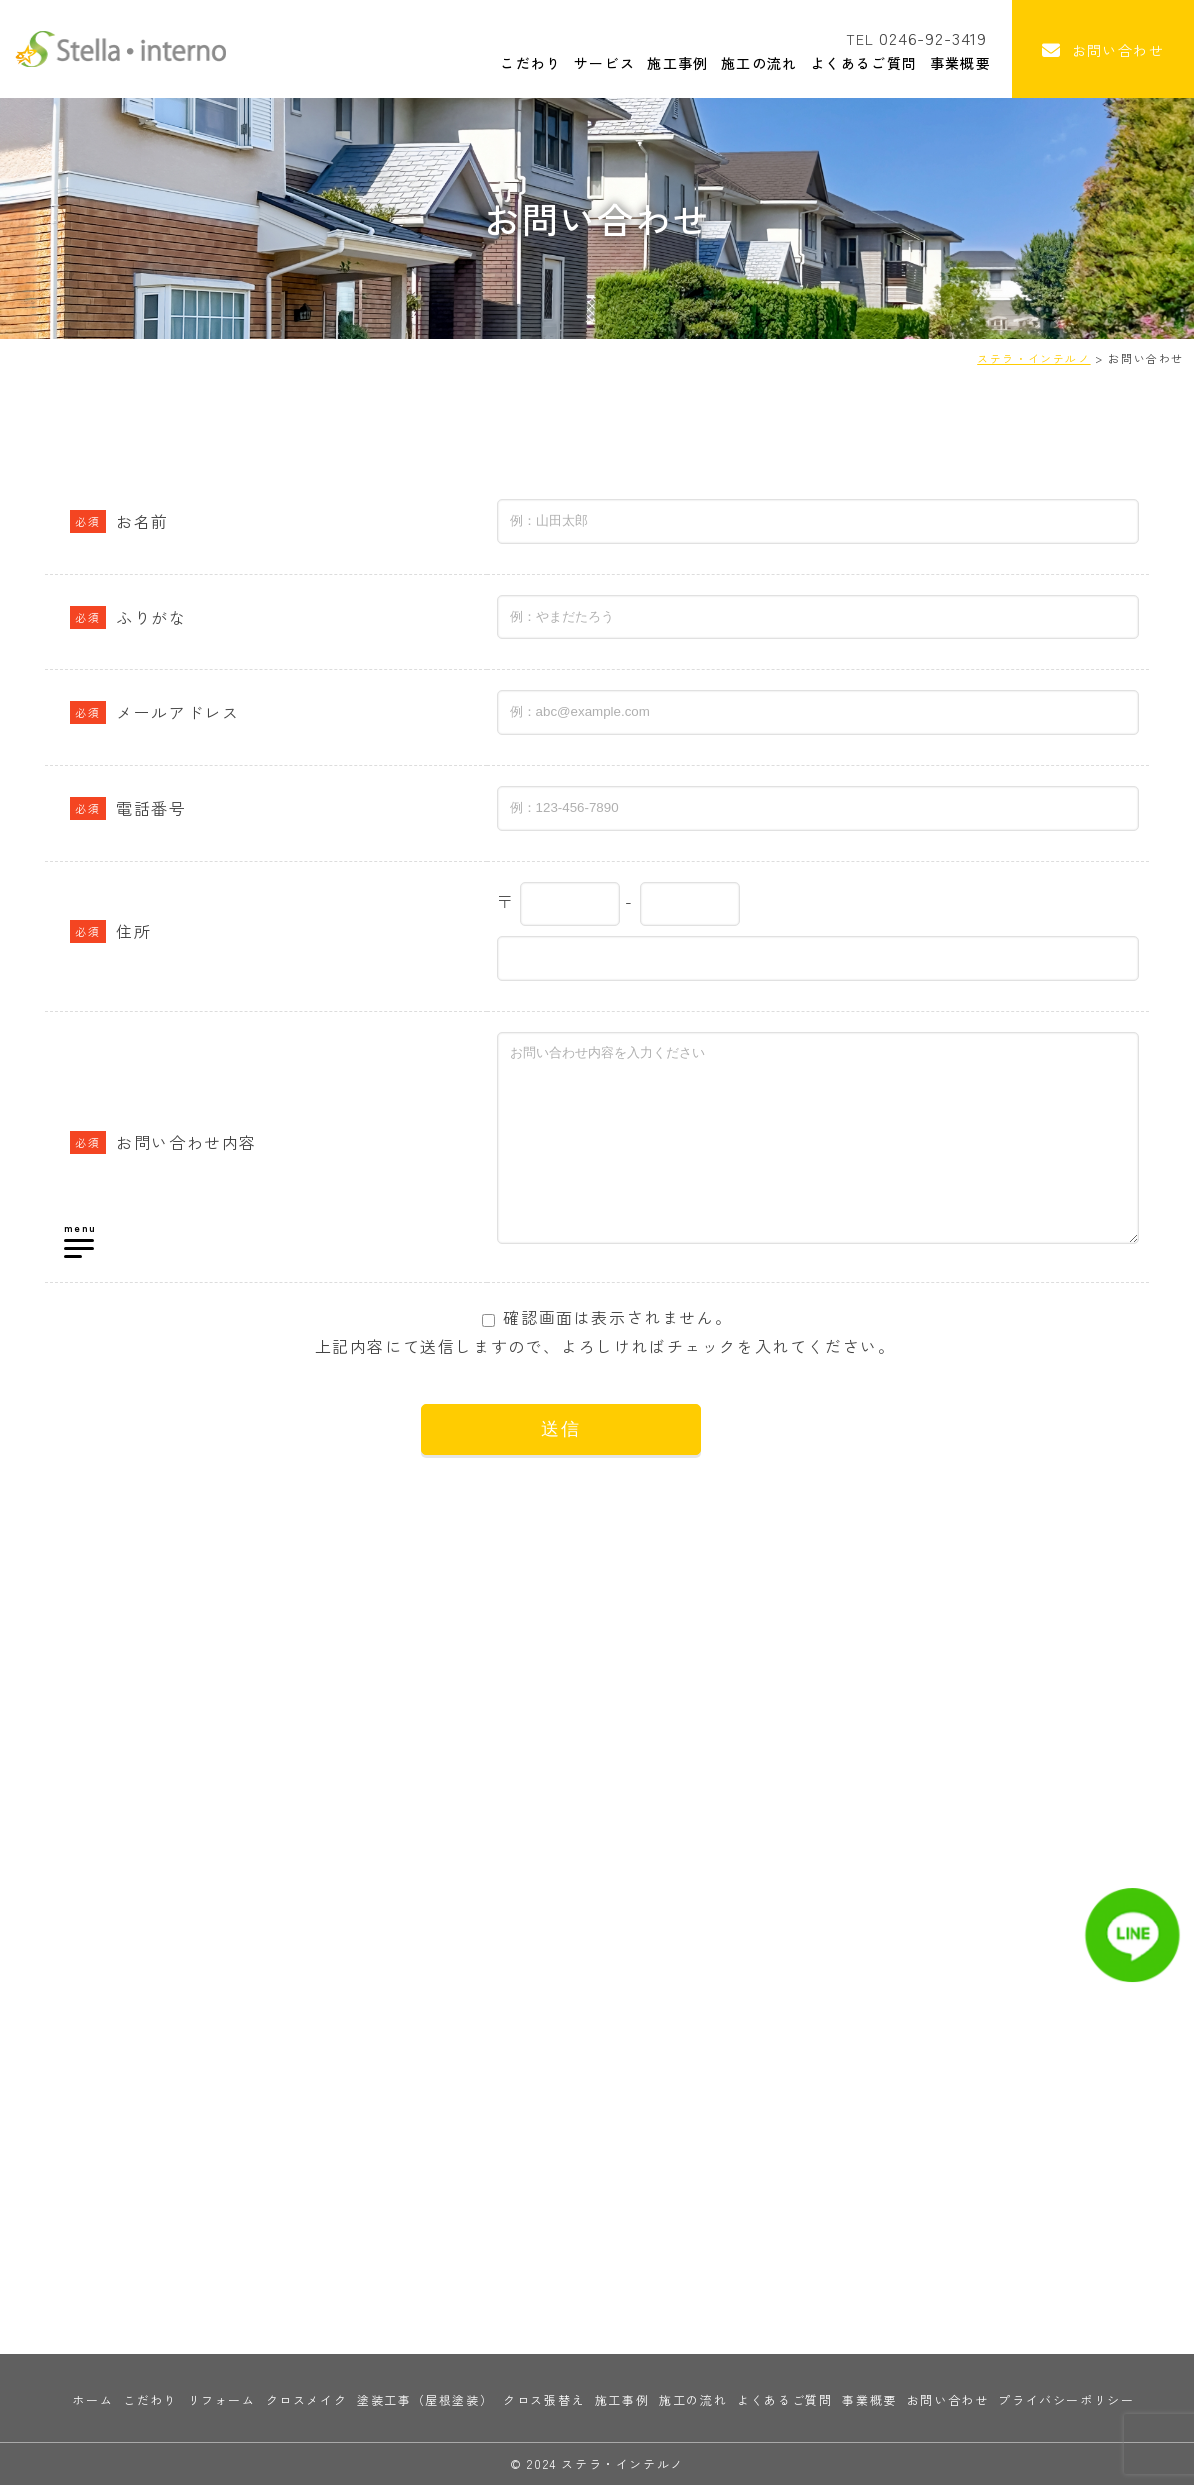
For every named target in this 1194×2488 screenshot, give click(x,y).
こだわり (512, 61)
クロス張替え (544, 2402)
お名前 (119, 521)
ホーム (92, 2402)
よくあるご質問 (848, 61)
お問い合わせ (948, 2402)
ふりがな (128, 617)
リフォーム (222, 2402)
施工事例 (661, 61)
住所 (110, 931)
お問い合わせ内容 (163, 1142)
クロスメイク (307, 2402)
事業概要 (946, 61)
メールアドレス (154, 712)
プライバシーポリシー (1066, 2402)
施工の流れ (743, 61)
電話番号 (128, 808)
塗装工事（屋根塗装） (425, 2402)
